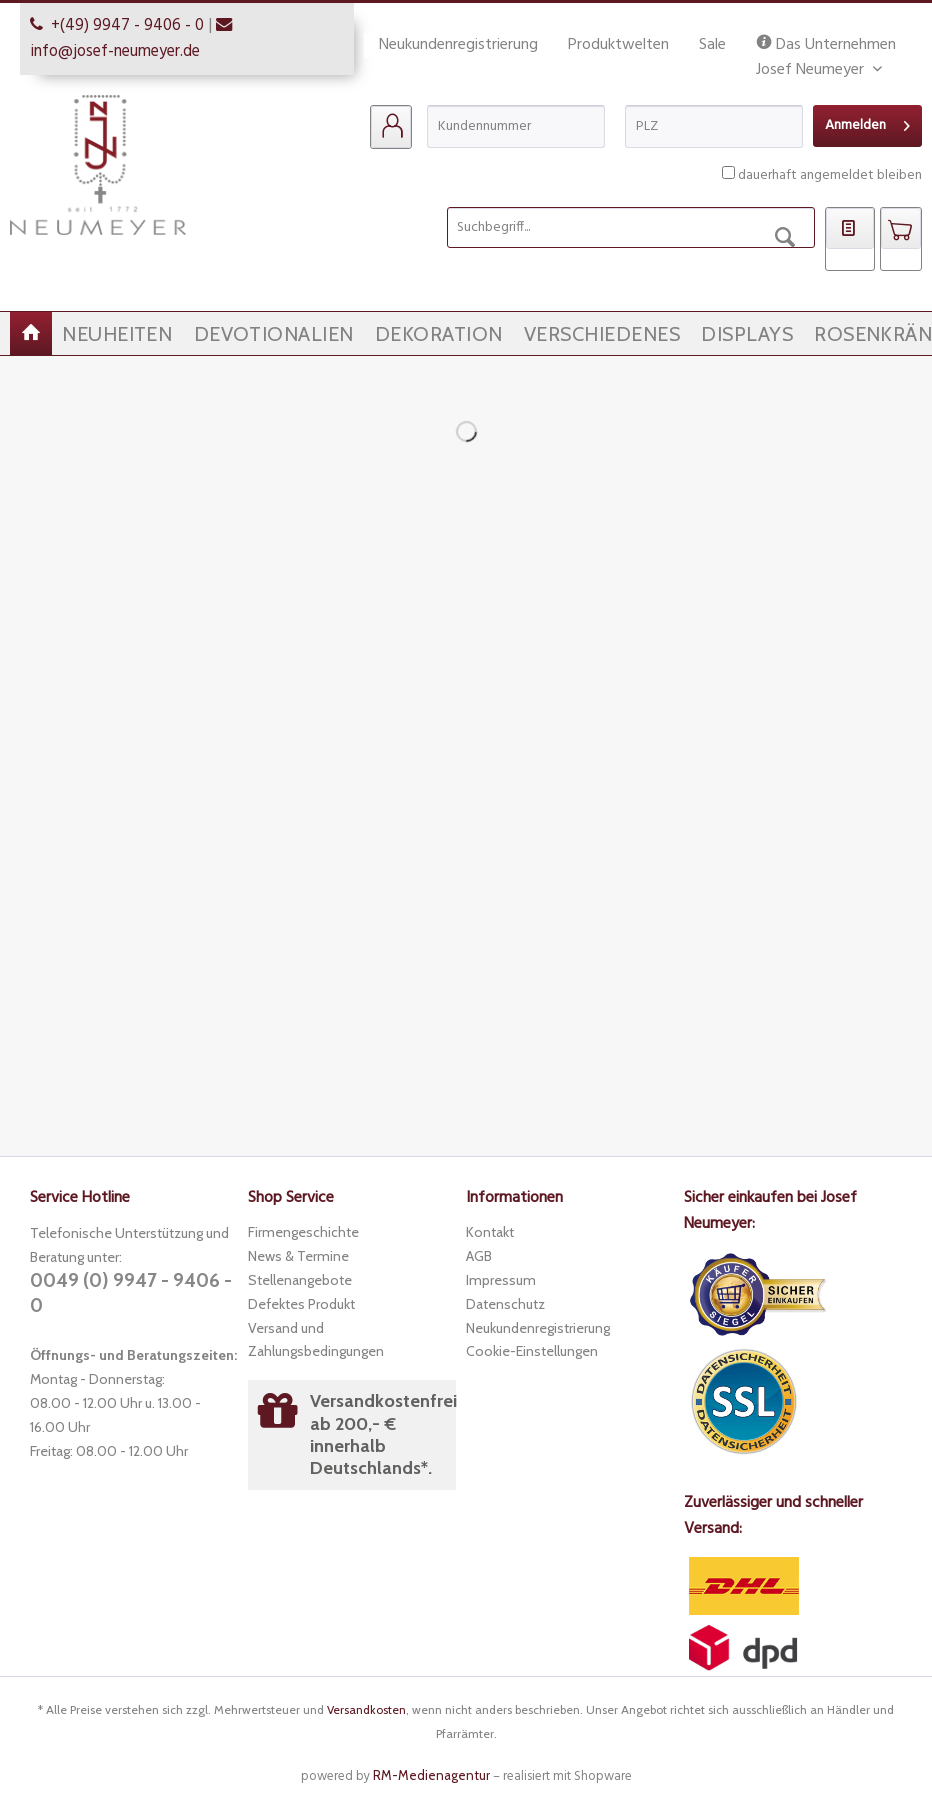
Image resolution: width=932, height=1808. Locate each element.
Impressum (501, 1280)
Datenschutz (505, 1304)
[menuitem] (391, 127)
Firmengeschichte (303, 1232)
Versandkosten (366, 1709)
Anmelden (867, 123)
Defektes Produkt (301, 1304)
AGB (479, 1256)
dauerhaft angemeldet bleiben (830, 175)
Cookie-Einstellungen (532, 1351)
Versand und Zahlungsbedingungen (316, 1340)
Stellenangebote (300, 1280)
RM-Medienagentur (431, 1775)
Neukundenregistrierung (458, 45)
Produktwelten (618, 45)
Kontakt (490, 1232)
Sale (712, 45)
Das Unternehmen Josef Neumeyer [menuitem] (826, 45)
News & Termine (298, 1256)
